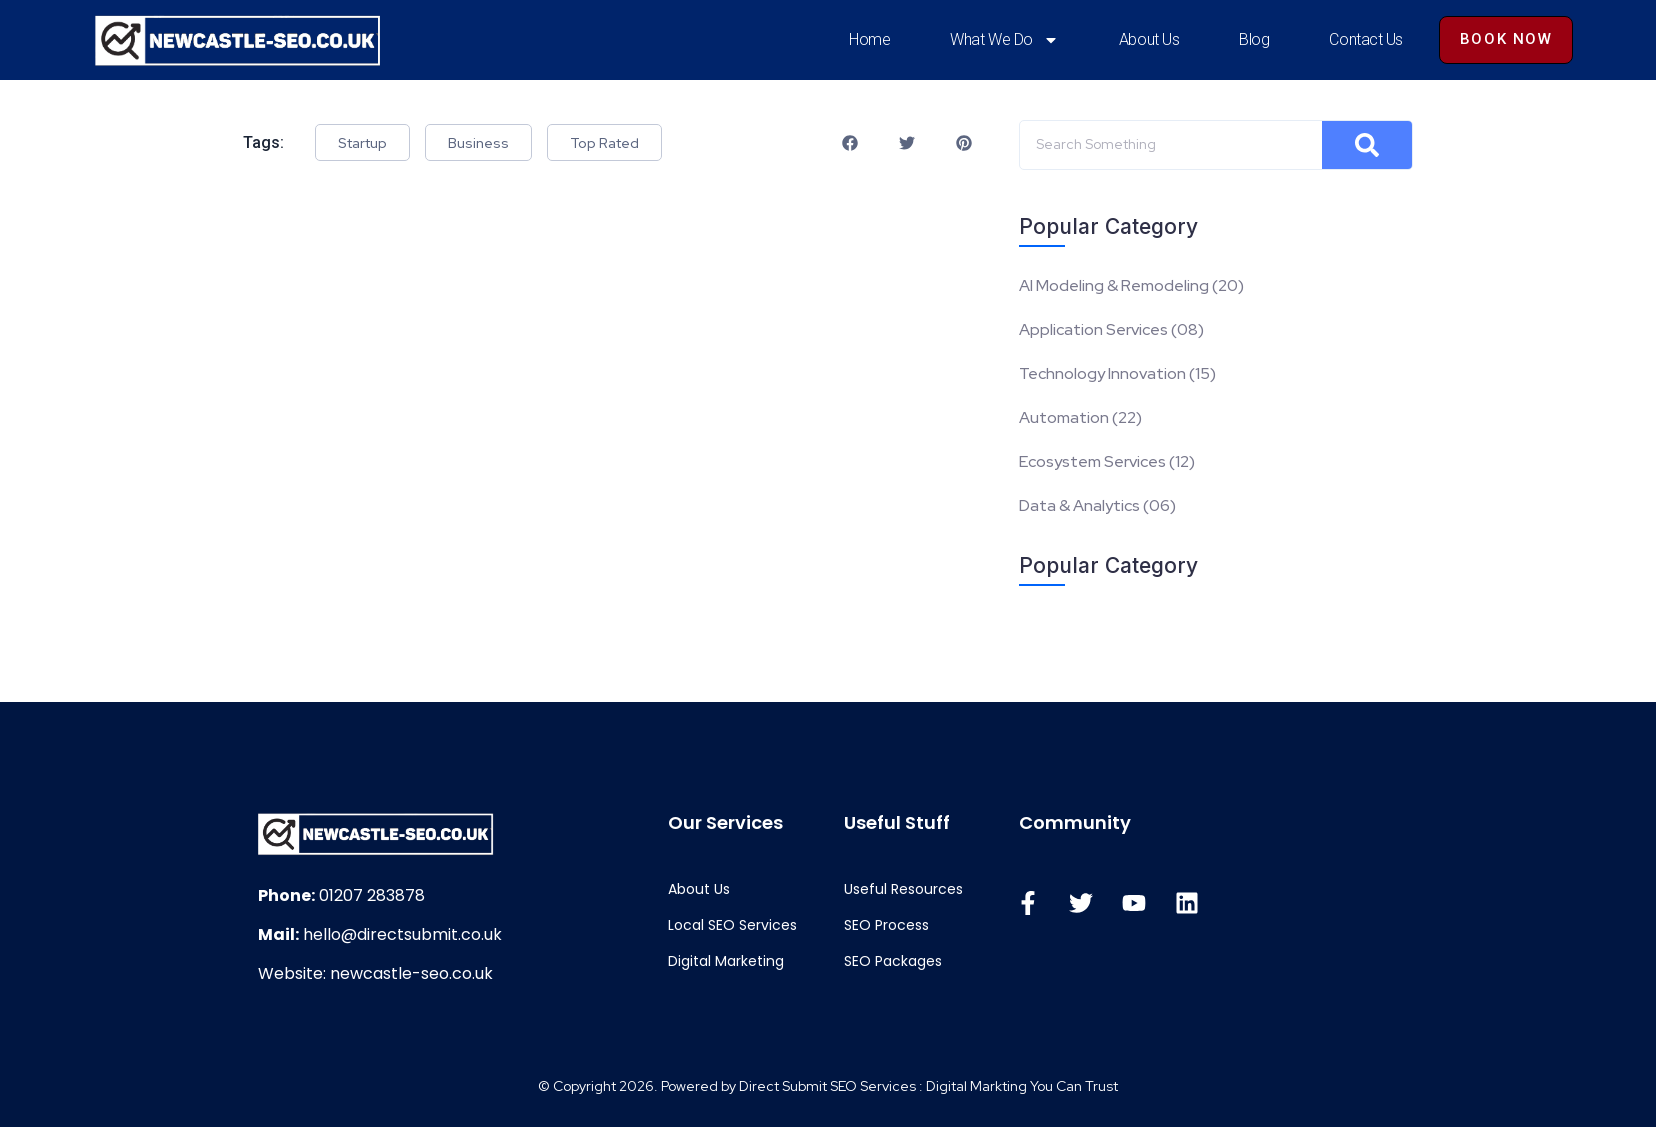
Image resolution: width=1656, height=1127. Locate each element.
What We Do (1004, 40)
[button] (900, 142)
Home (869, 39)
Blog (1254, 39)
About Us (1149, 39)
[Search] (1442, 145)
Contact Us (1366, 39)
